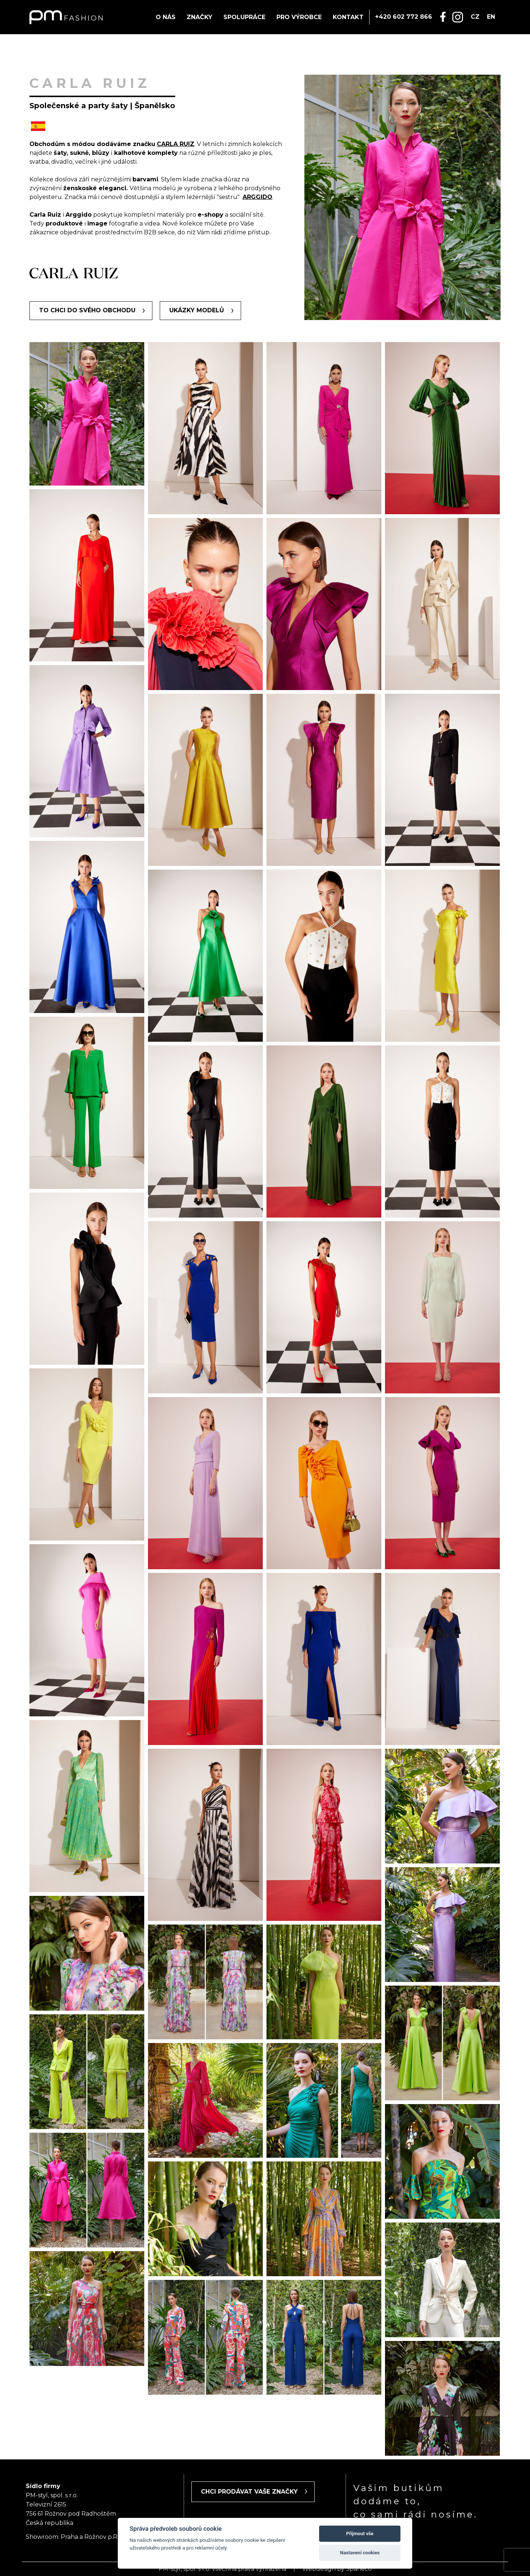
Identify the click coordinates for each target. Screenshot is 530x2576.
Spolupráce (244, 17)
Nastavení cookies (360, 2552)
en (491, 17)
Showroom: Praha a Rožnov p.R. (72, 2537)
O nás (166, 17)
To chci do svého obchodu (87, 310)
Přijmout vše (360, 2533)
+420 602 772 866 (403, 16)
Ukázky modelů (196, 310)
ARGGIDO (257, 196)
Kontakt (348, 17)
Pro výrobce (299, 17)
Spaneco (359, 2568)
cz (475, 17)
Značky (199, 17)
